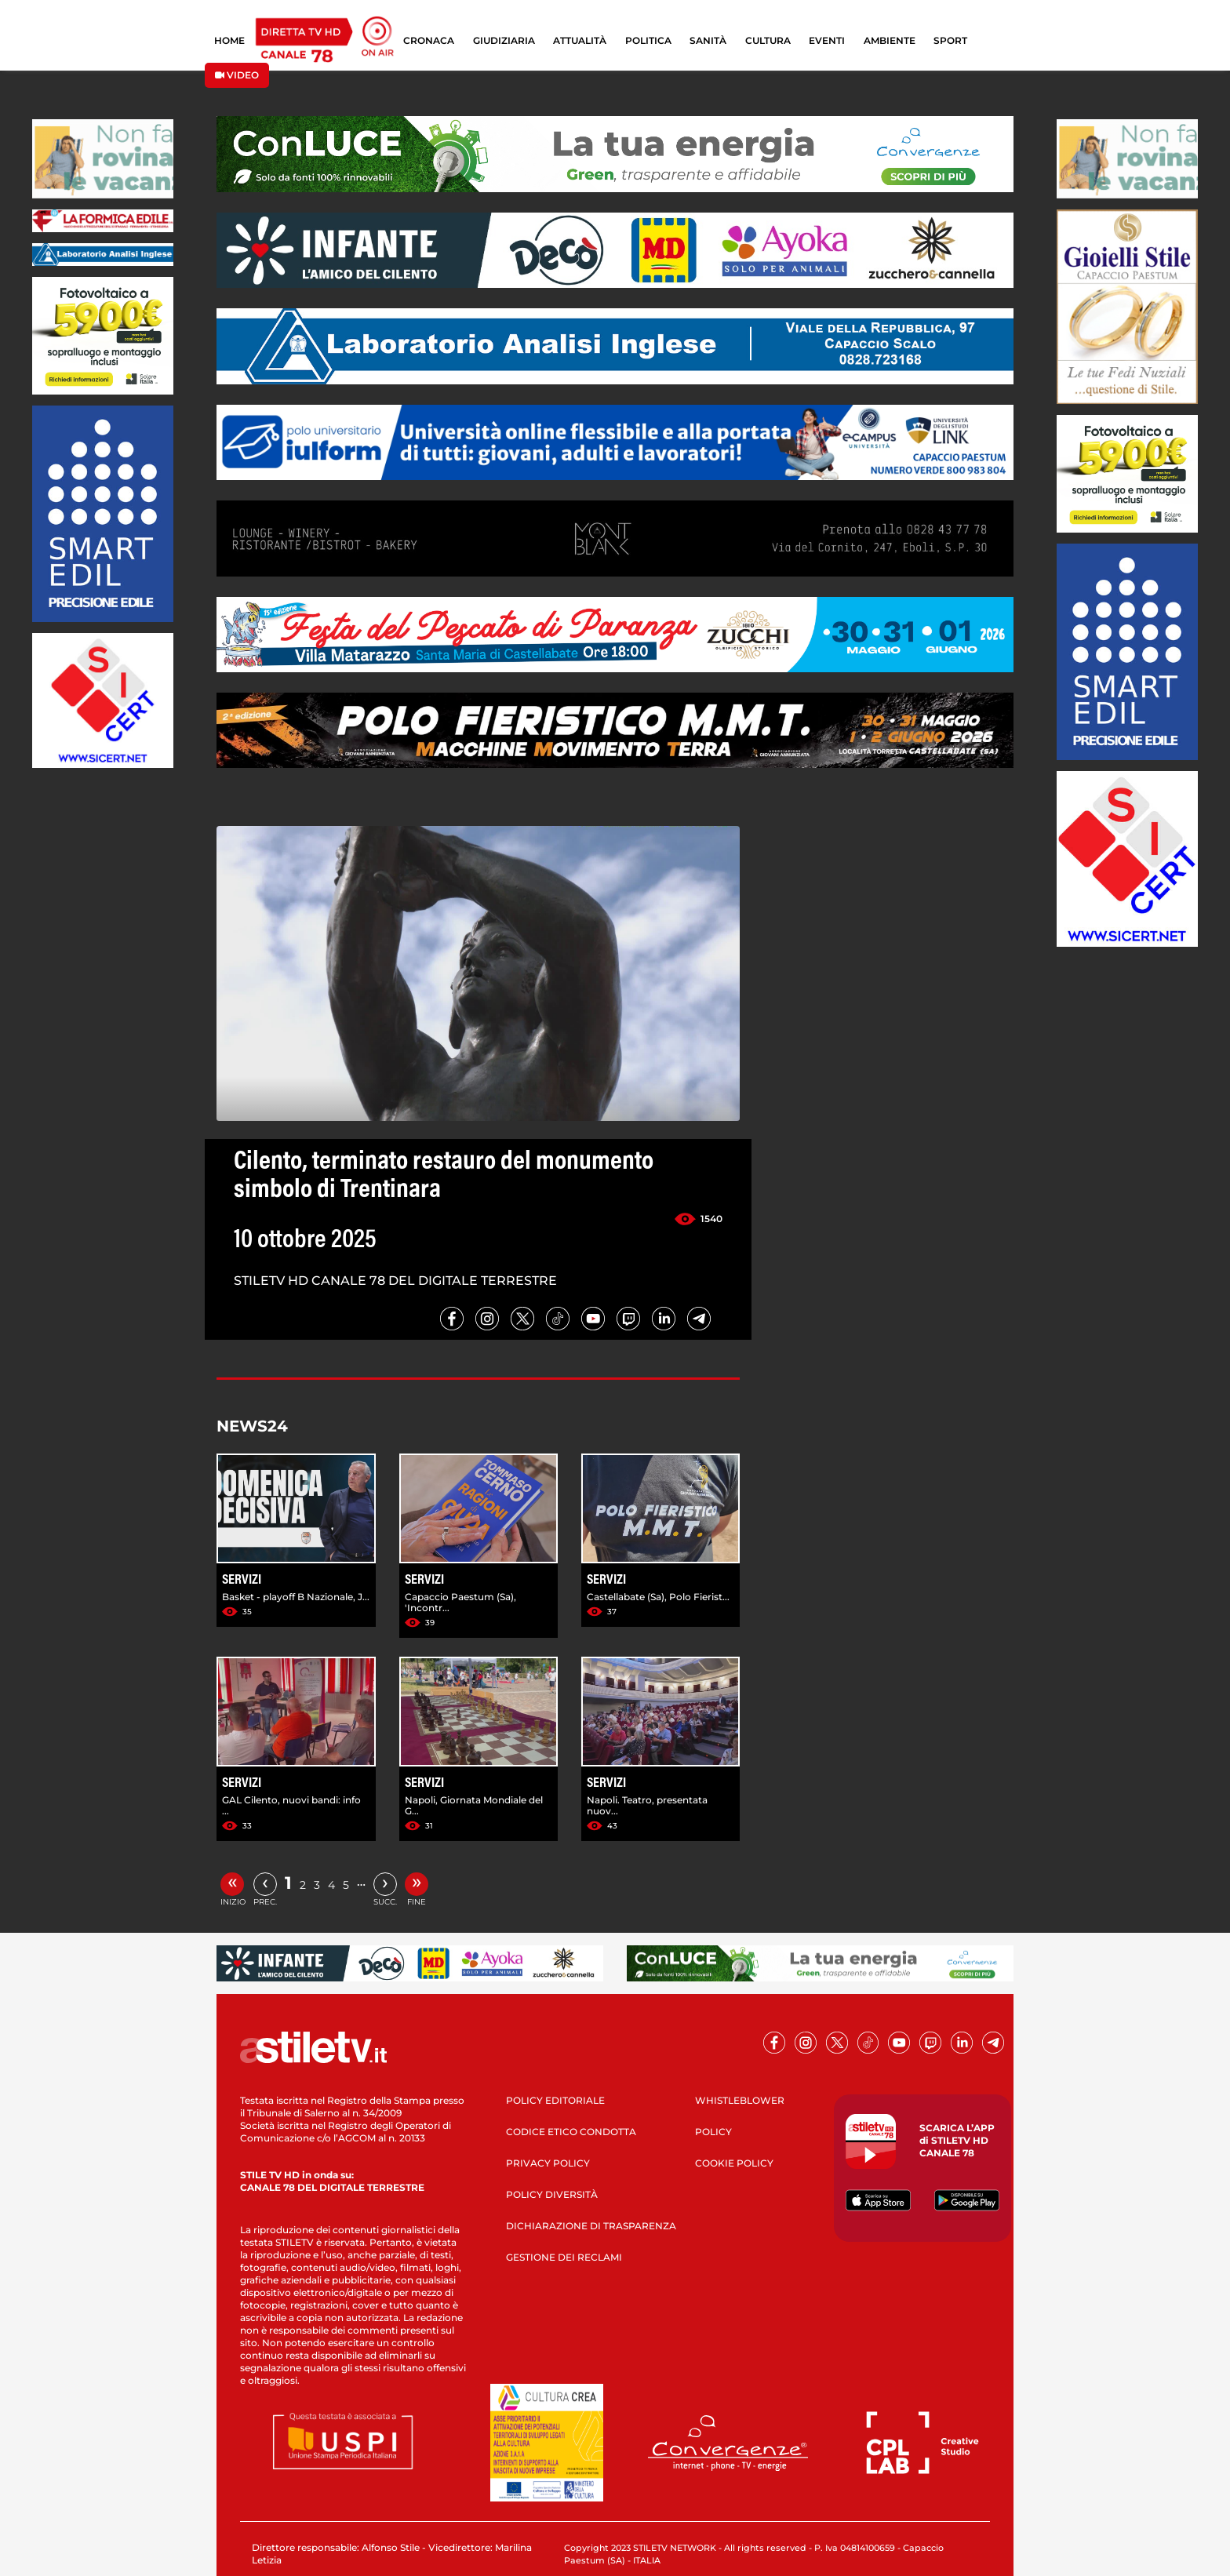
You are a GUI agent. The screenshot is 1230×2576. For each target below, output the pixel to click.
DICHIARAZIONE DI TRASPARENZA (591, 2226)
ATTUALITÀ (579, 40)
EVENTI (827, 40)
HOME (229, 40)
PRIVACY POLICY (548, 2163)
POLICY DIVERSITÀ (552, 2194)
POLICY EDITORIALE (555, 2100)
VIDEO (237, 75)
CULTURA (768, 40)
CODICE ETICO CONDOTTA (571, 2132)
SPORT (950, 40)
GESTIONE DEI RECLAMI (564, 2257)
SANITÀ (708, 40)
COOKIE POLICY (734, 2163)
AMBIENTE (889, 40)
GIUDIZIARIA (504, 40)
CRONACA (428, 40)
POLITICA (648, 40)
